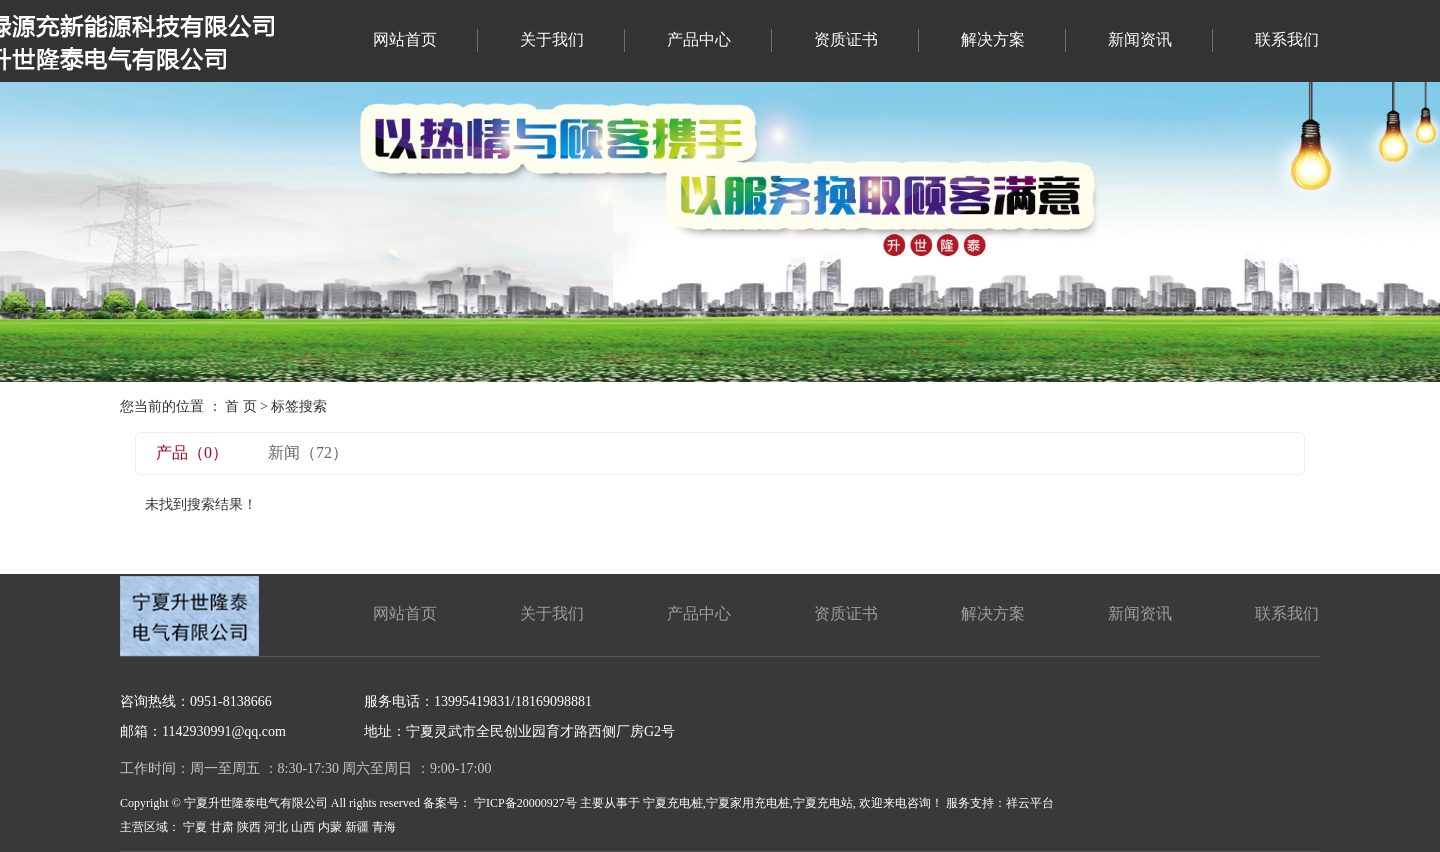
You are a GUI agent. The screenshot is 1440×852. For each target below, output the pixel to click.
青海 (384, 827)
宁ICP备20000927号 (525, 803)
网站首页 (405, 39)
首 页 (241, 406)
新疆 (357, 827)
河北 (276, 827)
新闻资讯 (1140, 39)
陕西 (249, 827)
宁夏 (195, 827)
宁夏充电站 (823, 803)
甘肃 (222, 827)
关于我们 (552, 39)
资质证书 (846, 39)
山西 (303, 827)
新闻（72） (308, 452)
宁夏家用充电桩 (748, 803)
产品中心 (699, 39)
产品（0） (192, 452)
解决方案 (993, 39)
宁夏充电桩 (673, 803)
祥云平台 (1030, 803)
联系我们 (1287, 39)
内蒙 (330, 827)
